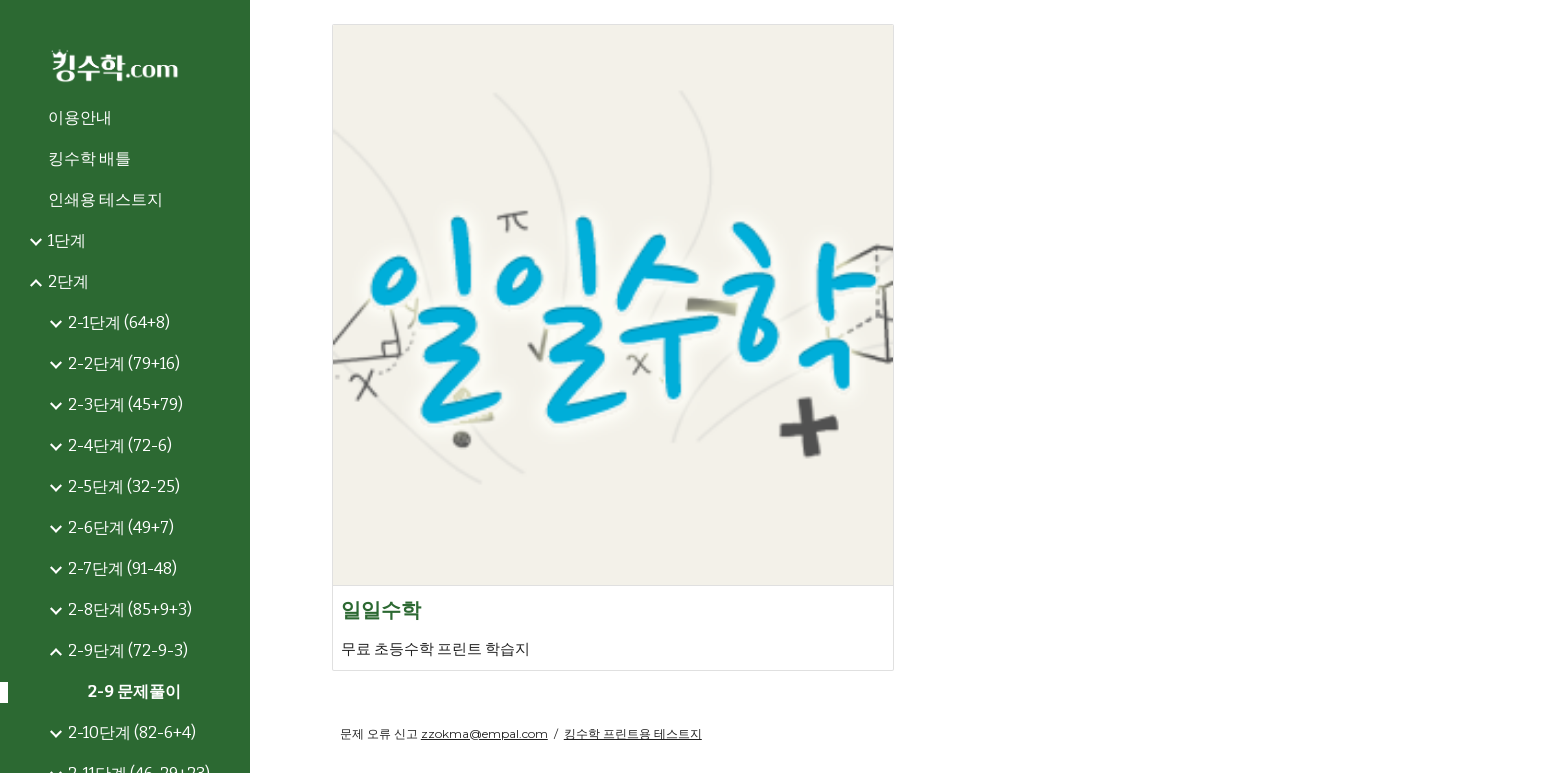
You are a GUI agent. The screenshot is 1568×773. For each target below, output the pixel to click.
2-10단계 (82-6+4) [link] (132, 732)
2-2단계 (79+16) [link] (124, 363)
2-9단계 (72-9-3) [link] (128, 650)
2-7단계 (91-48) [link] (122, 568)
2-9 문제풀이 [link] (134, 691)
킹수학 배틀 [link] (89, 158)
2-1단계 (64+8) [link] (119, 322)
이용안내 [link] (80, 117)
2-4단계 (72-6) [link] (120, 445)
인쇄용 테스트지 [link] (105, 199)
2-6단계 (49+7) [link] (121, 527)
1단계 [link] (67, 240)
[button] (1544, 28)
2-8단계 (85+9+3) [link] (130, 609)
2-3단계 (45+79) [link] (125, 404)
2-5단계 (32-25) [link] (124, 486)
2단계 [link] (68, 281)
